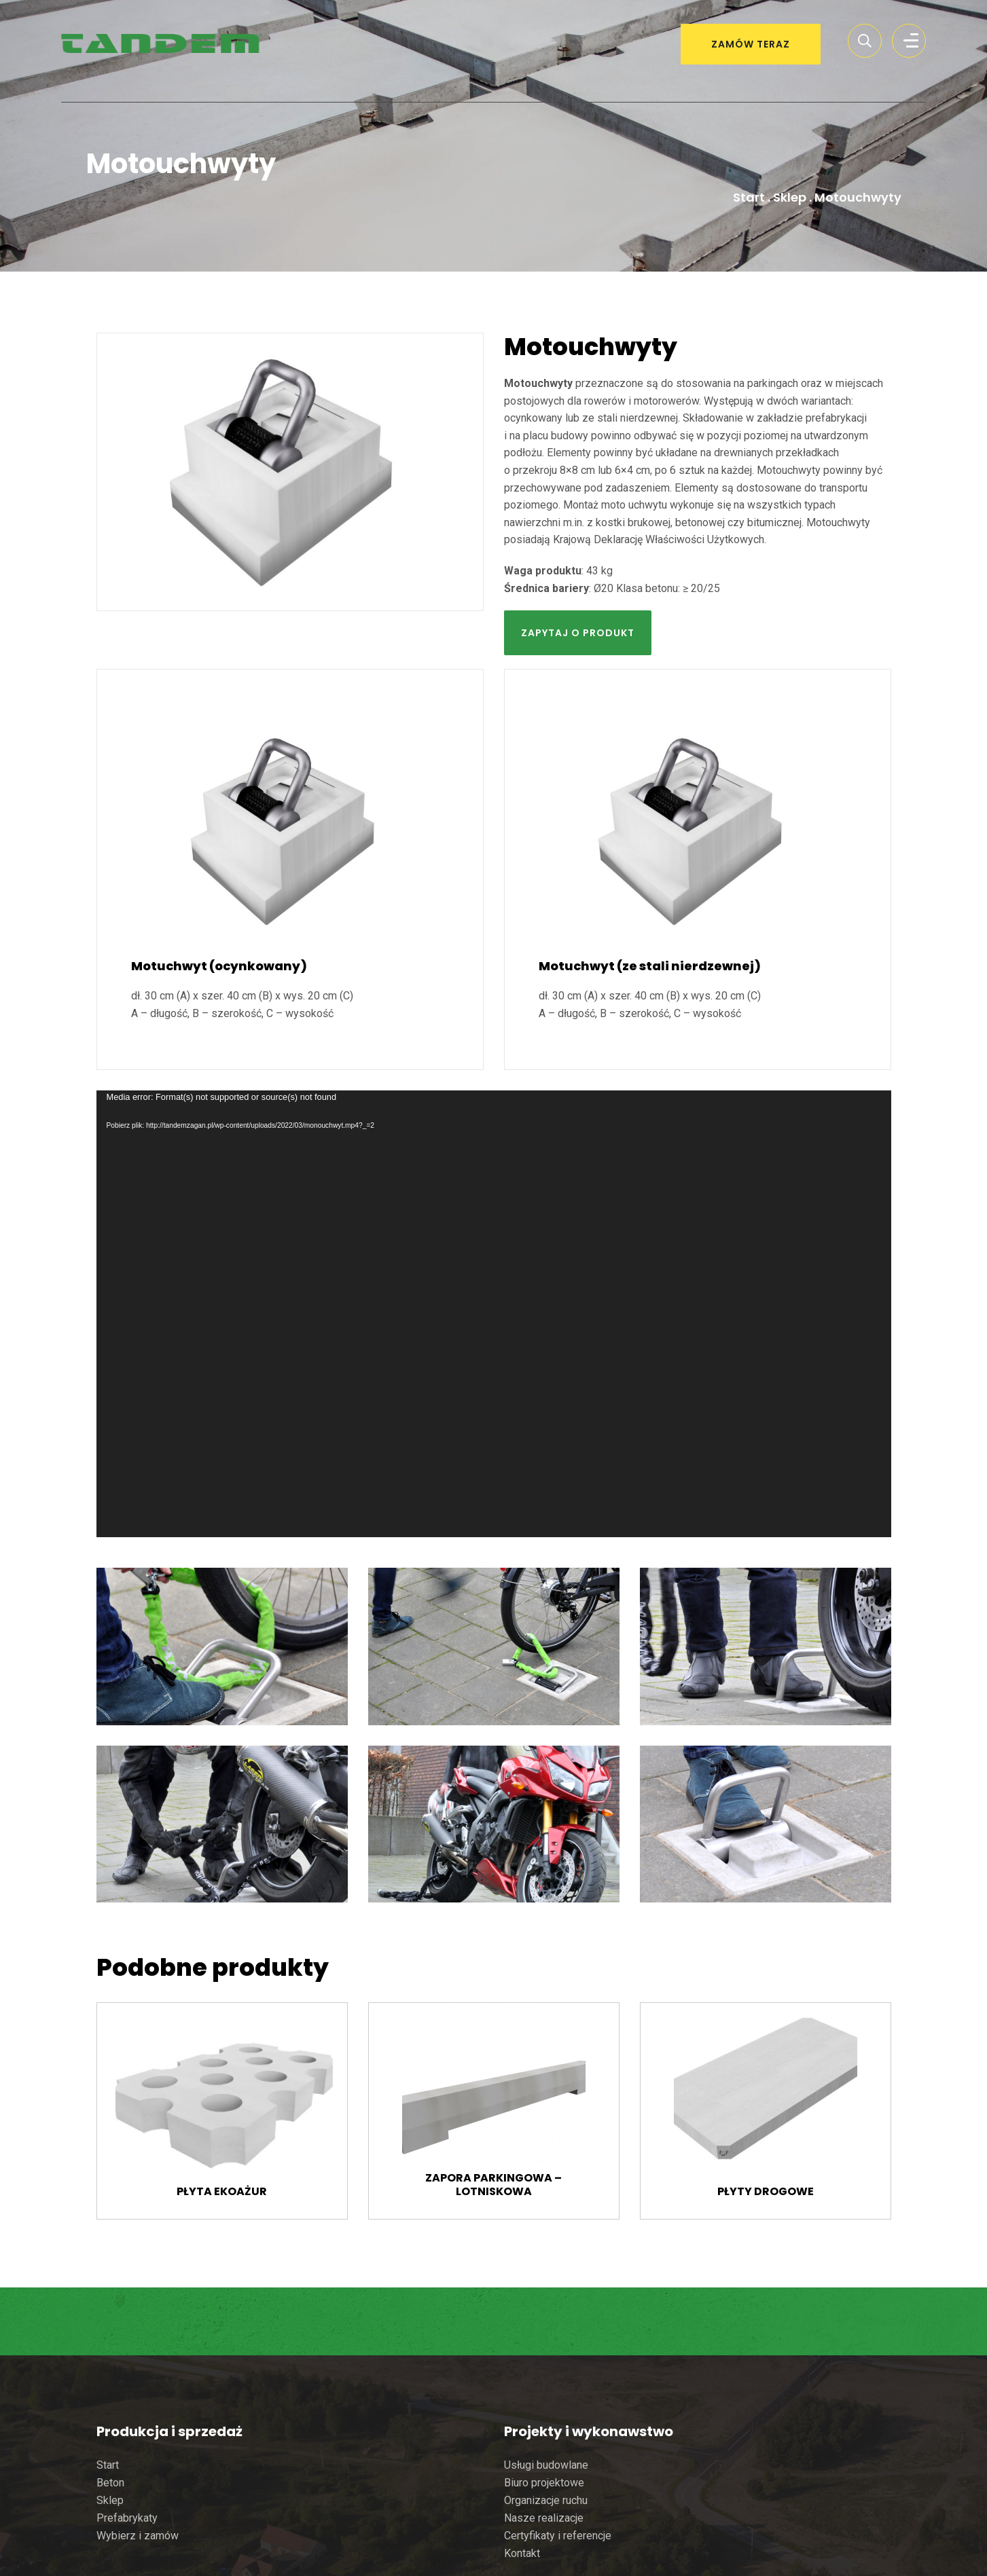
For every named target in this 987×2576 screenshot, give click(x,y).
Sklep (789, 197)
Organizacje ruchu (546, 2500)
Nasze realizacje (544, 2517)
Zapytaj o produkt (577, 633)
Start (749, 197)
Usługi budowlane (546, 2465)
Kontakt (522, 2553)
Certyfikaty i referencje (557, 2535)
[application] (493, 1313)
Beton (110, 2482)
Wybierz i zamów (137, 2535)
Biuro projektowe (544, 2482)
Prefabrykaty (127, 2517)
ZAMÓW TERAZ (750, 44)
